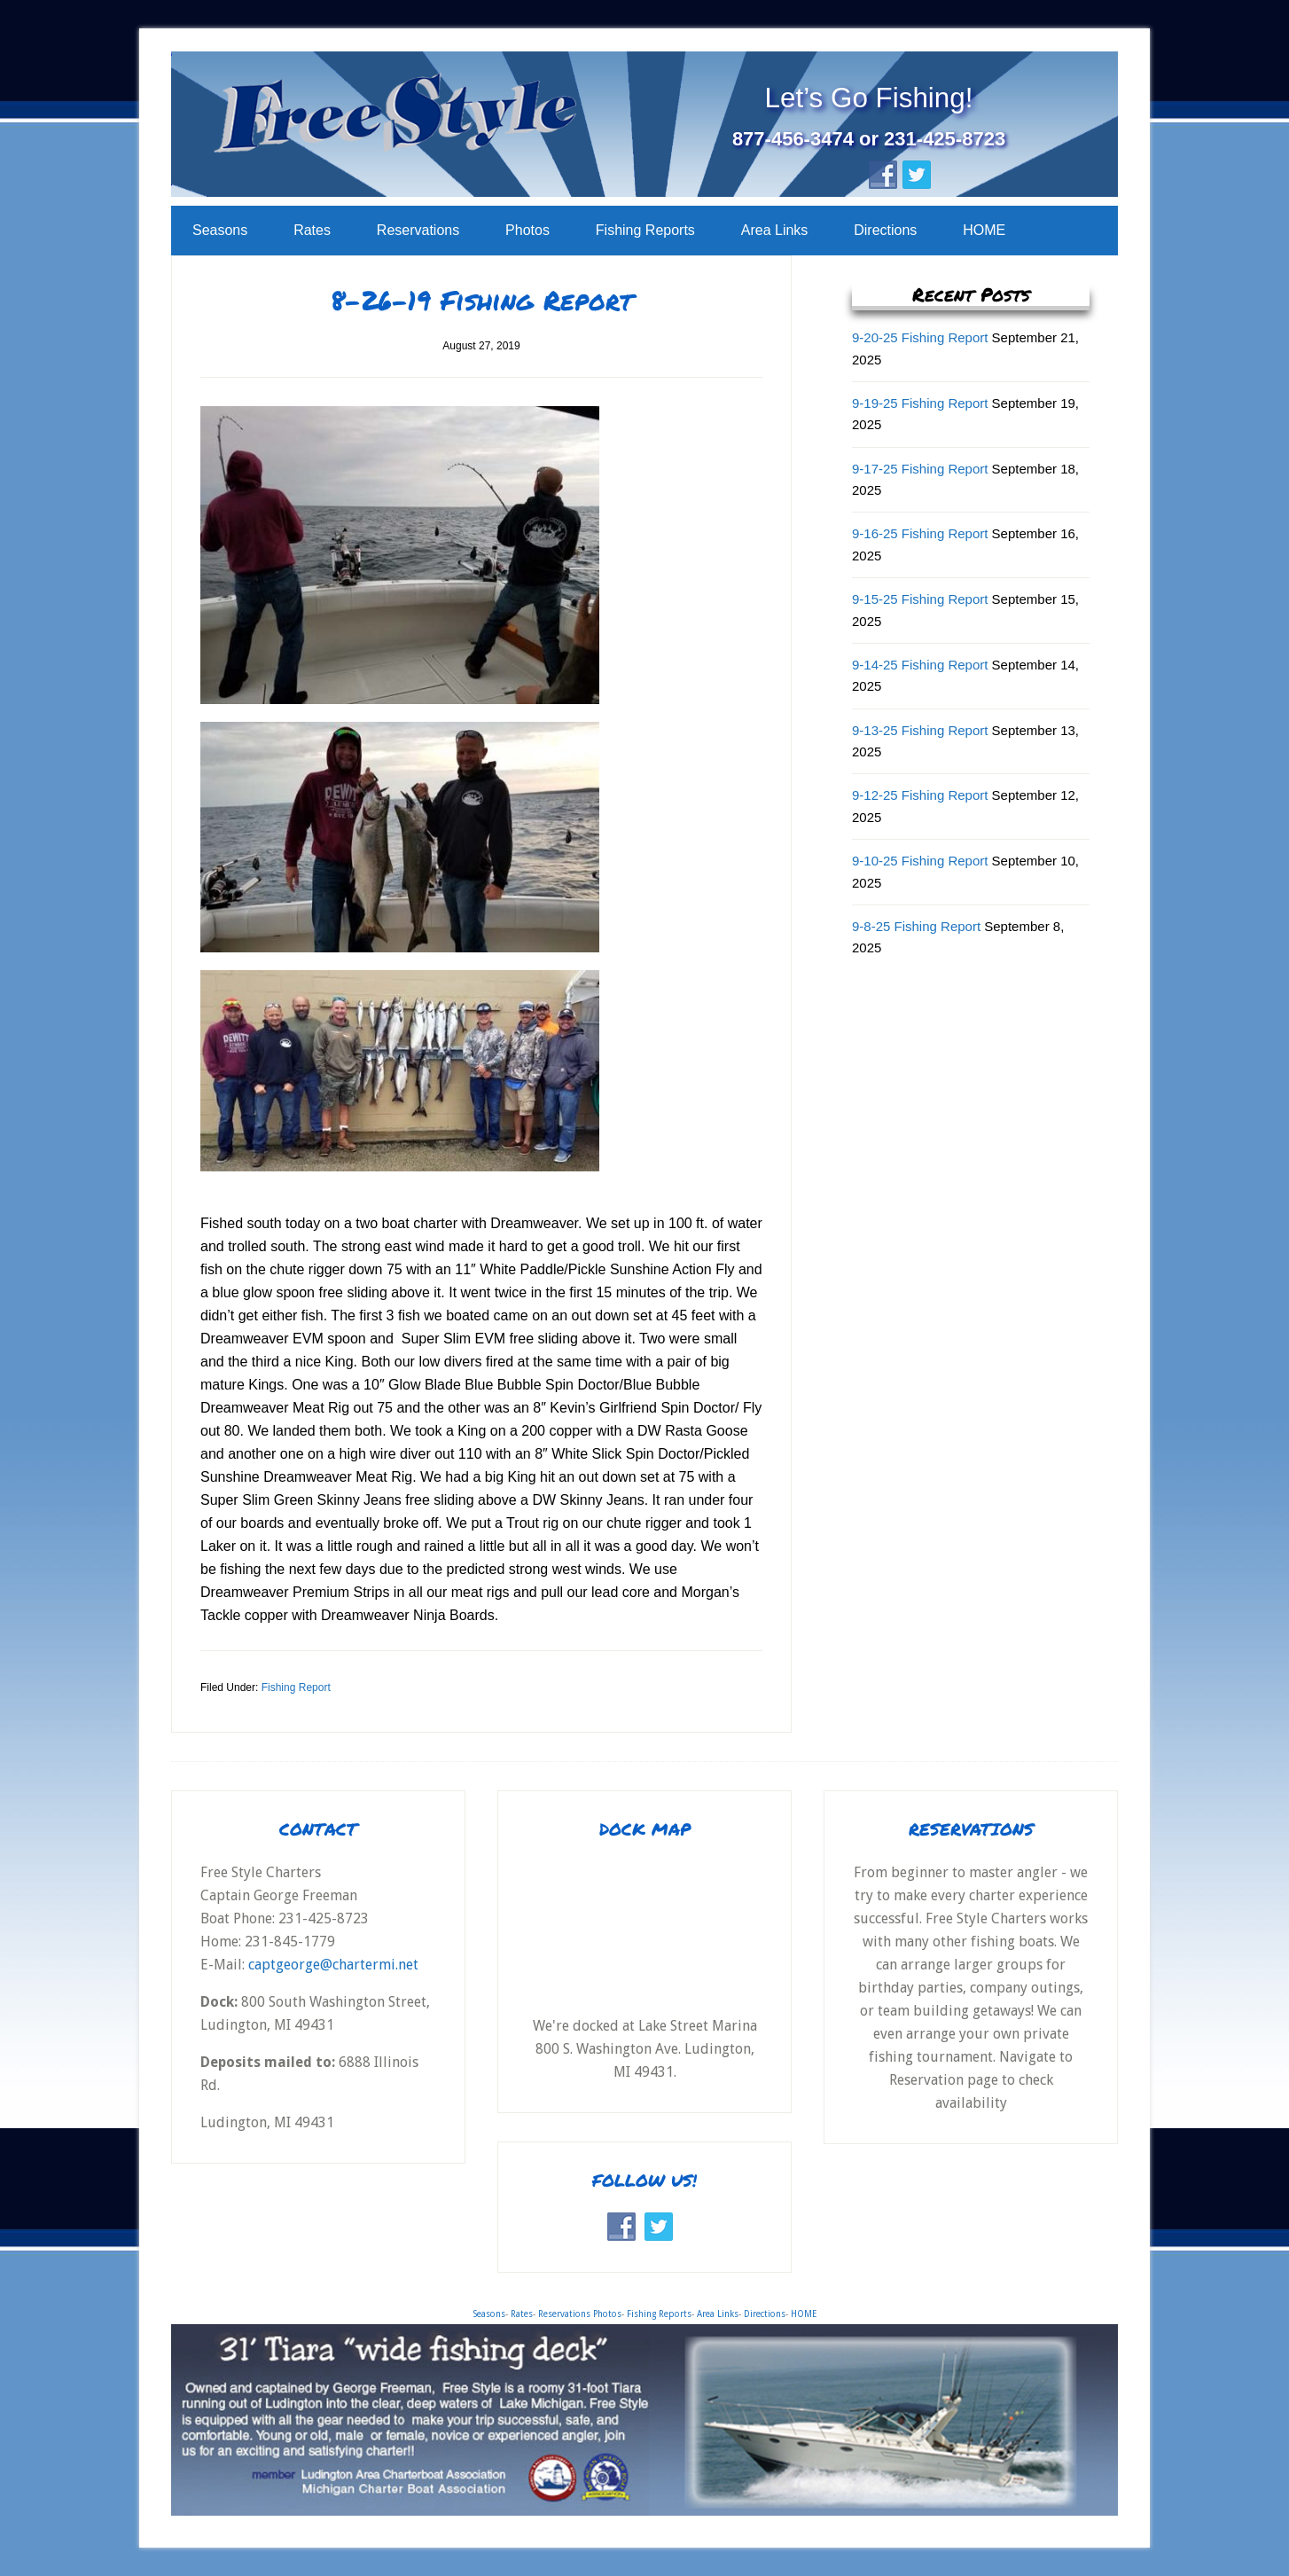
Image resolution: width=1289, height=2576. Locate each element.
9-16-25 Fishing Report (920, 533)
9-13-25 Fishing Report (920, 730)
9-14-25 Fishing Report (920, 664)
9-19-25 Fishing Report (920, 403)
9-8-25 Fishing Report (916, 926)
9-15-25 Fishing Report (920, 599)
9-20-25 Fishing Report (920, 337)
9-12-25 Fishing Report (920, 795)
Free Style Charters (479, 125)
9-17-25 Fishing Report (920, 468)
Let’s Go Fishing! (869, 96)
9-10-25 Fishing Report (920, 860)
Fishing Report (296, 1687)
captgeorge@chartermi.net (335, 1964)
